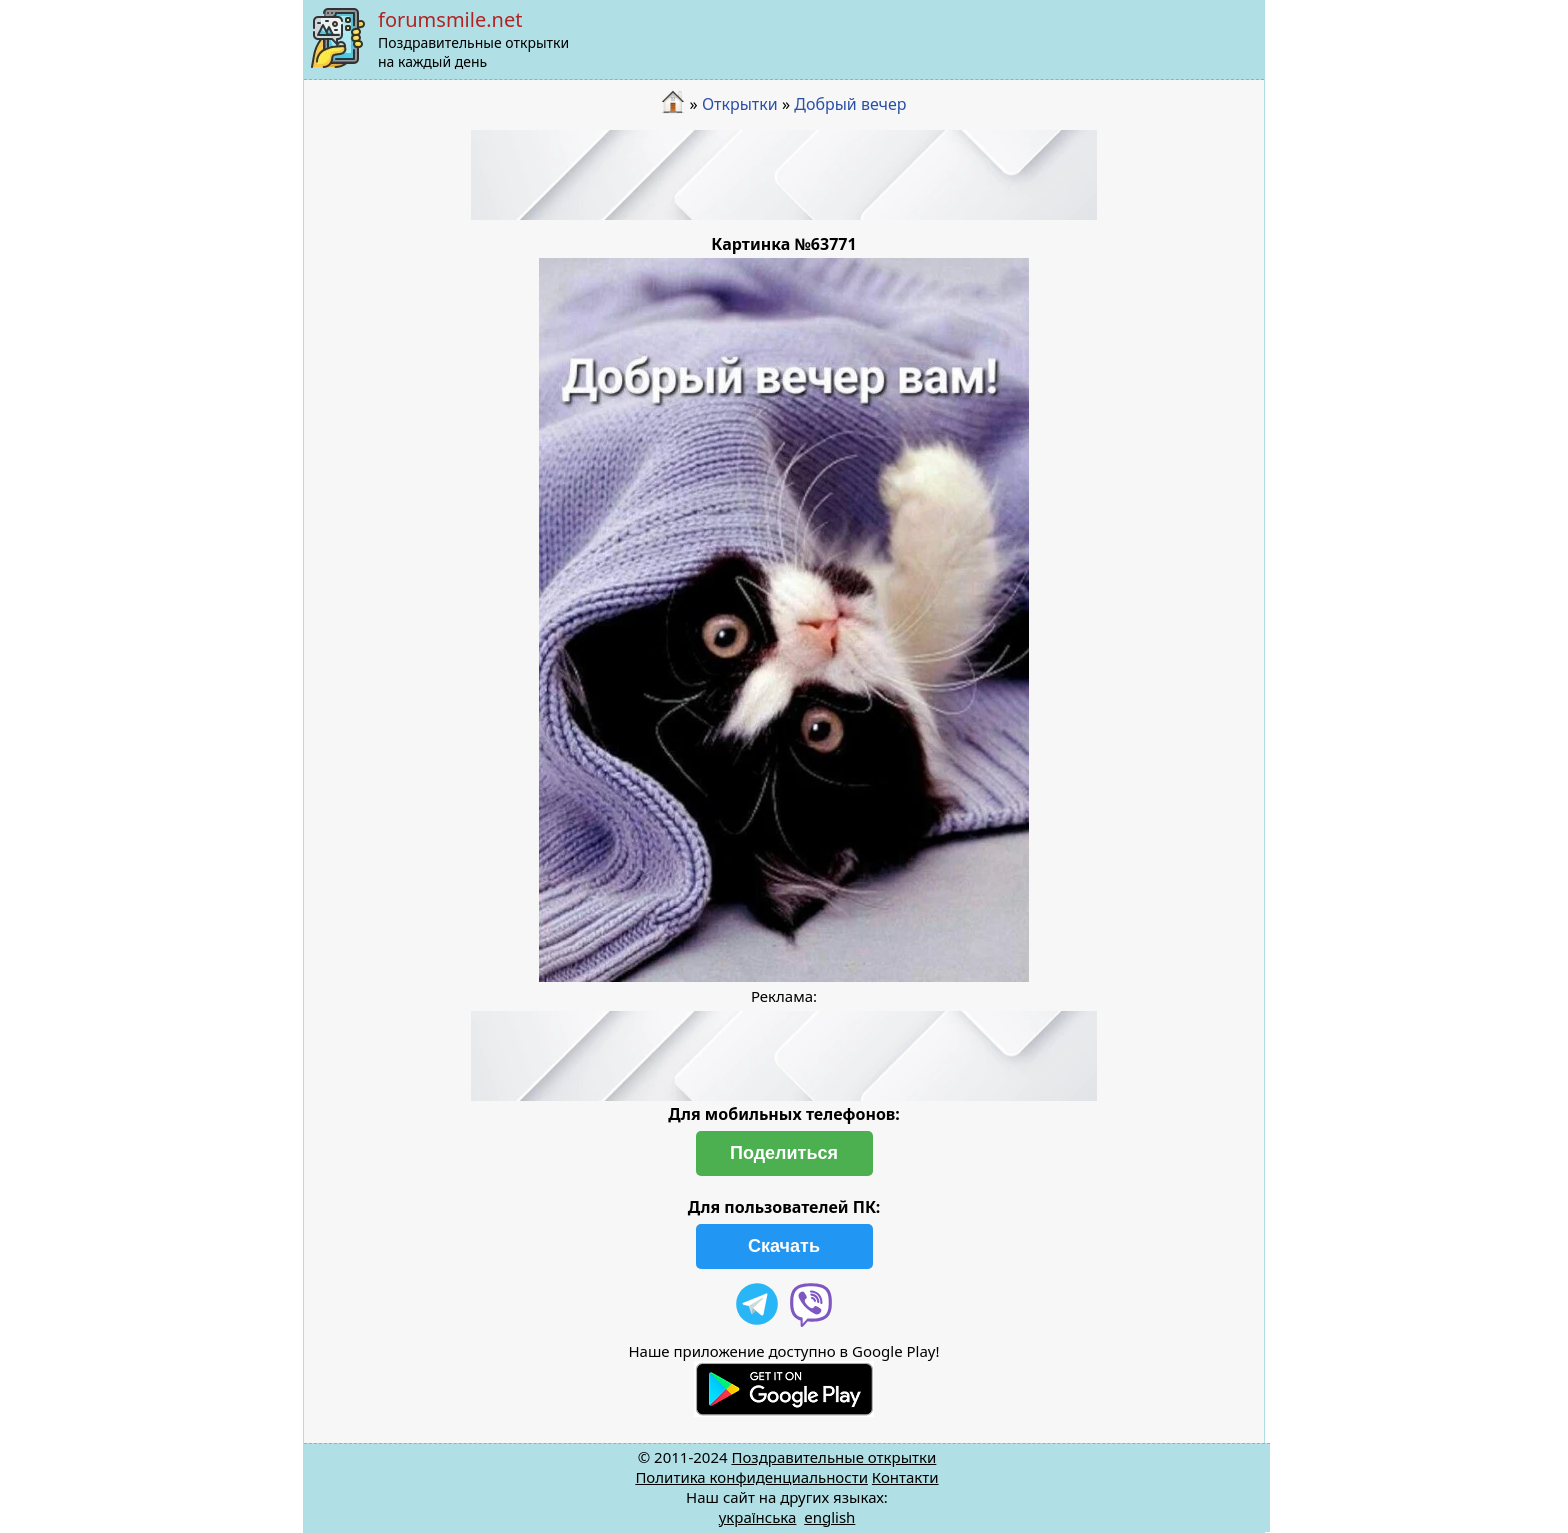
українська (758, 1517)
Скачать (784, 1246)
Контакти (905, 1477)
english (829, 1517)
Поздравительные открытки (833, 1457)
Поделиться (784, 1153)
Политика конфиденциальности (751, 1477)
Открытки (740, 104)
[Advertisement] (784, 175)
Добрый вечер (850, 104)
